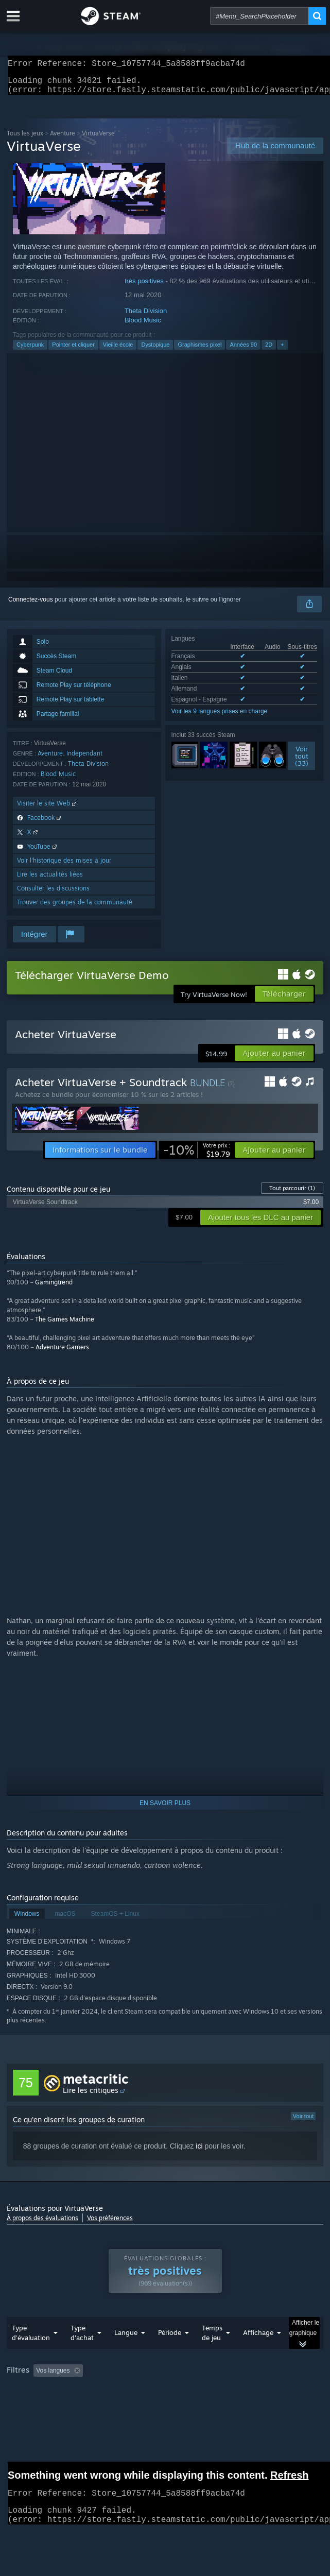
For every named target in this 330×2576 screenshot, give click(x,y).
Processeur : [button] (214, 2405)
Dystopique (155, 351)
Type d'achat (82, 2353)
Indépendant (84, 759)
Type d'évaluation (31, 2353)
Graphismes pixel (199, 351)
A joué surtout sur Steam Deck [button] (51, 2405)
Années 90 (243, 351)
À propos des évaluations (42, 2224)
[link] (196, 1156)
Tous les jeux (25, 139)
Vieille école (118, 351)
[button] (274, 1059)
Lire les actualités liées (50, 880)
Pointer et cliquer (73, 351)
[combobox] (259, 16)
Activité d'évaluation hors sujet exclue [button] (166, 2391)
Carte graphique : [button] (276, 2405)
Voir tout (303, 2122)
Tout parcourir (292, 1194)
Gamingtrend (54, 1288)
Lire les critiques (90, 2096)
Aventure (62, 139)
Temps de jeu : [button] (258, 2391)
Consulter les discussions (53, 894)
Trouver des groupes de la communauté (74, 908)
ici (199, 2152)
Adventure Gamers (62, 1353)
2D (268, 351)
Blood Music (143, 326)
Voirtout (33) (301, 762)
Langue (125, 2353)
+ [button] (282, 351)
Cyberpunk (30, 351)
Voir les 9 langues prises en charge (219, 717)
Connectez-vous (30, 605)
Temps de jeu (212, 2353)
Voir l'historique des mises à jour (64, 866)
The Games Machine (64, 1325)
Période (169, 2353)
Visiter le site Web (47, 809)
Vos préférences (110, 2224)
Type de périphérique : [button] (40, 2417)
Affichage (258, 2353)
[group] (165, 2404)
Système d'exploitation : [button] (144, 2405)
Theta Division (146, 317)
